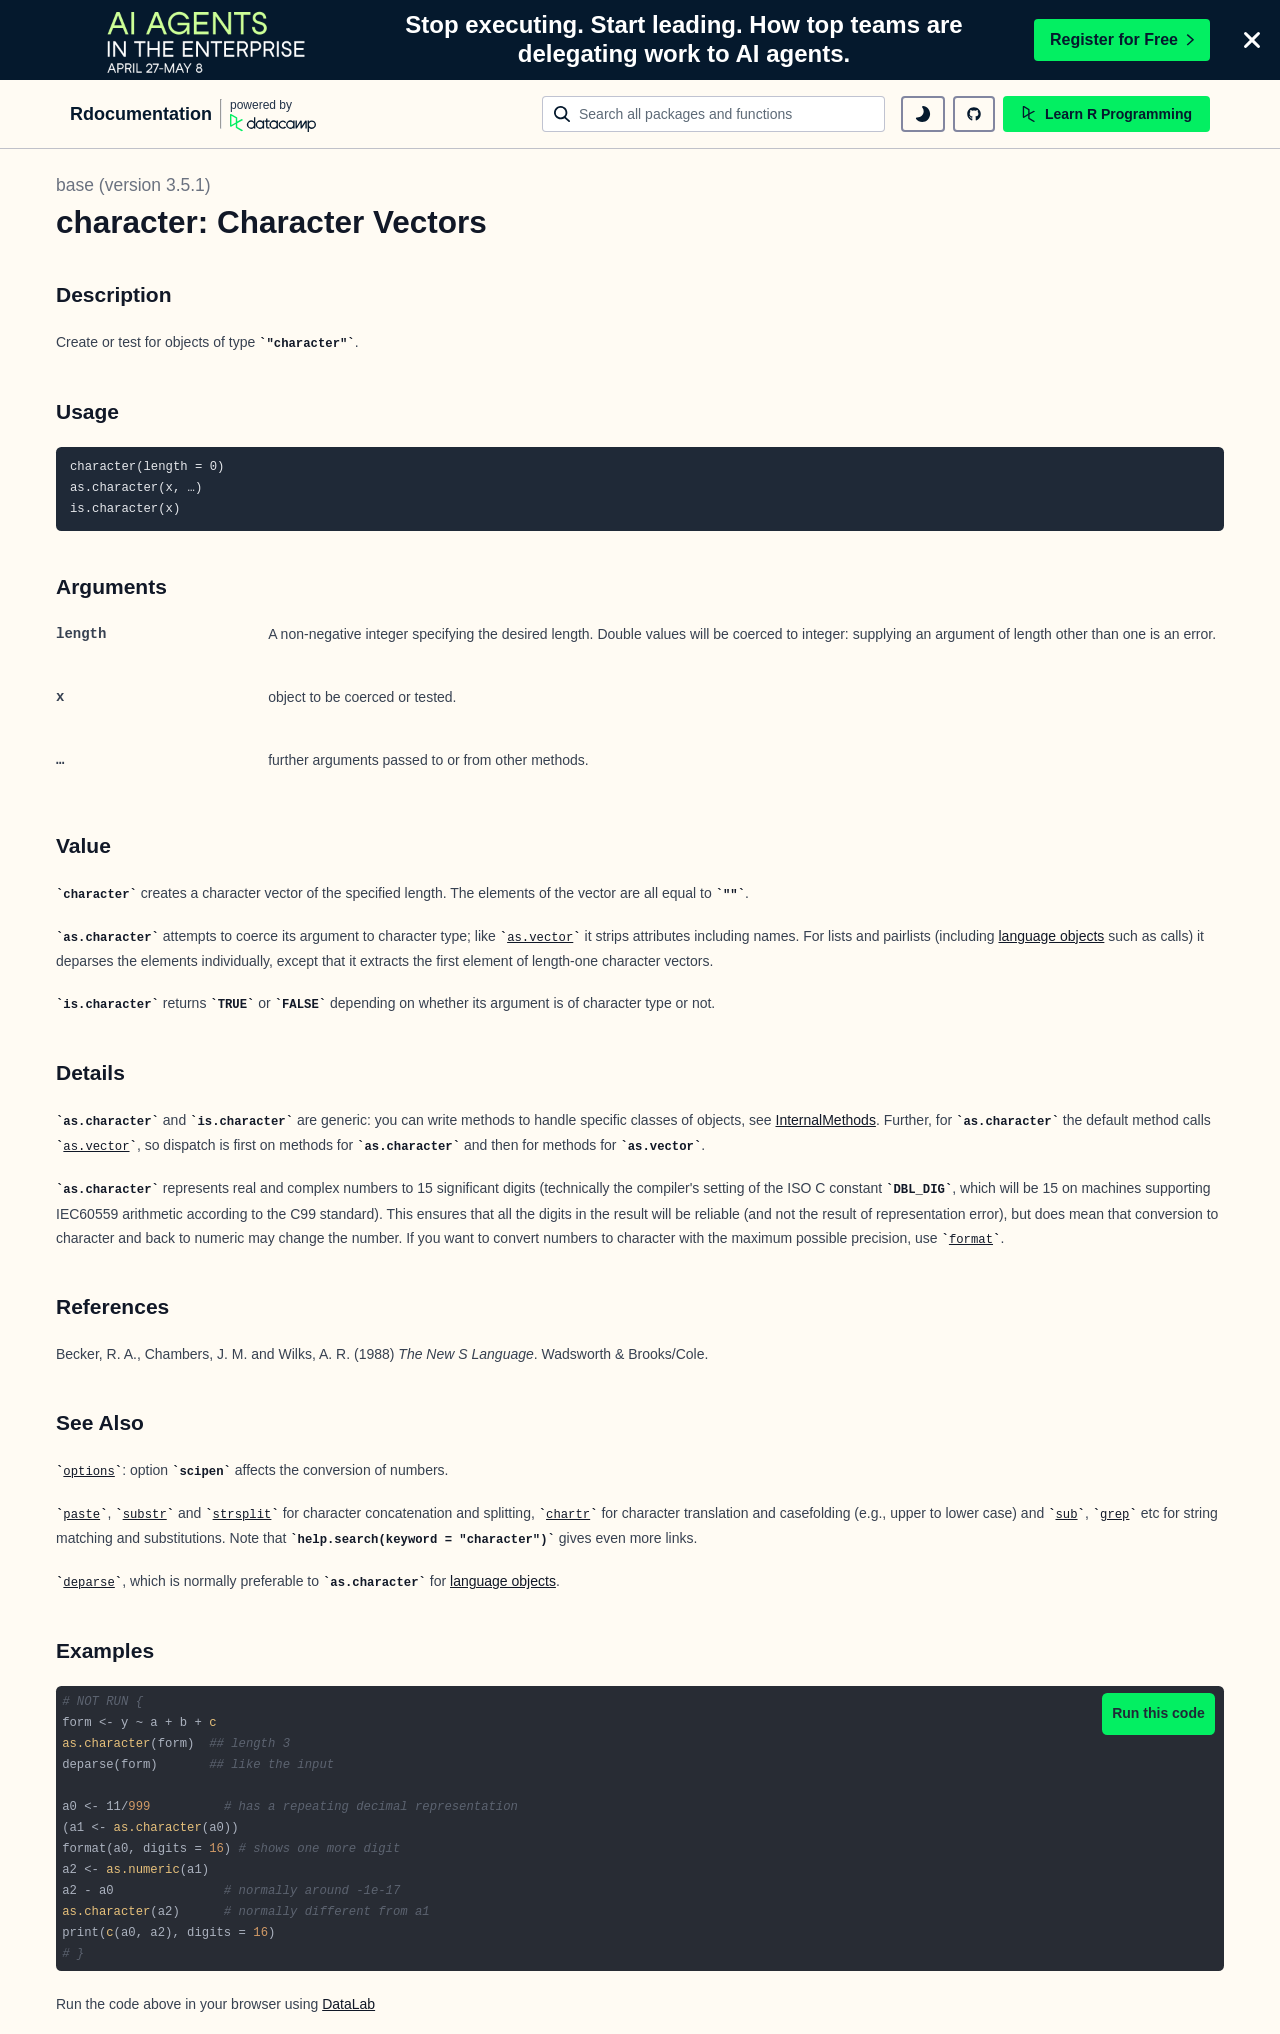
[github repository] (974, 114)
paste (81, 1515)
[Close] (1252, 40)
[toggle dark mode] (923, 114)
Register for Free (1122, 39)
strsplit (242, 1515)
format (971, 1240)
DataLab (348, 2004)
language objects (1052, 936)
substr (145, 1515)
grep (1114, 1515)
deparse (88, 1583)
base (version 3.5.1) (133, 185)
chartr (568, 1515)
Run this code (1158, 1713)
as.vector (540, 938)
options (88, 1472)
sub (1066, 1515)
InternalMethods (826, 1120)
